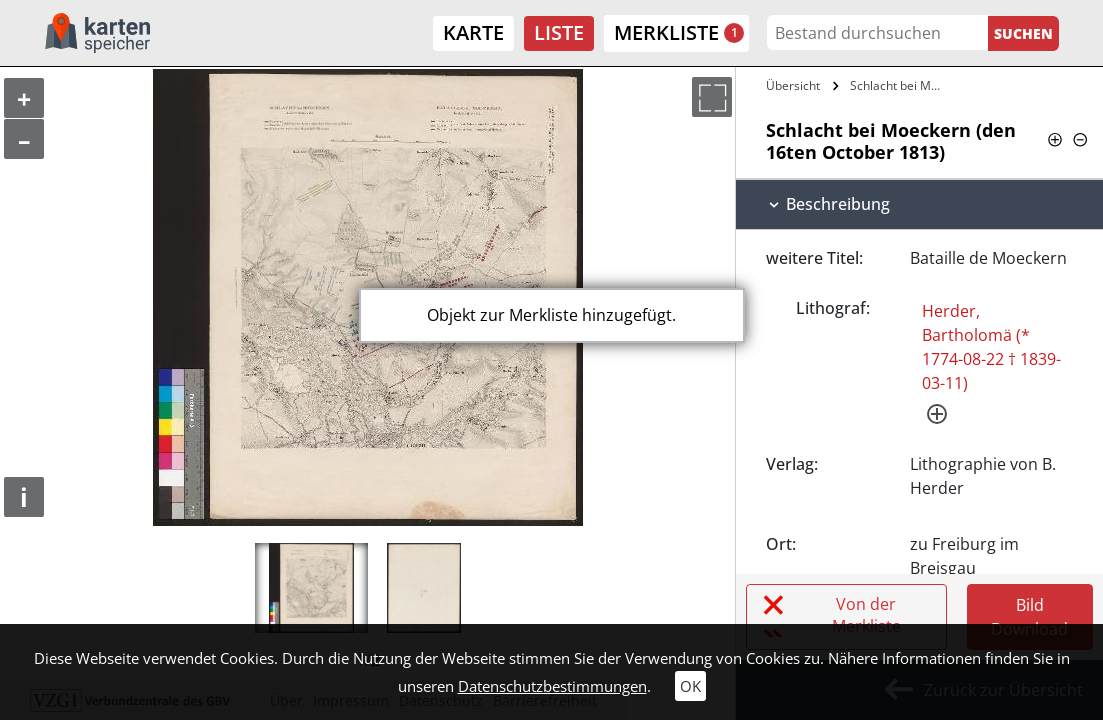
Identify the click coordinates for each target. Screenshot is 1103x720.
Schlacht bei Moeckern (899, 85)
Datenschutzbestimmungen (552, 686)
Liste (559, 32)
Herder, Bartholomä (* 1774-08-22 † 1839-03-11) (991, 347)
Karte (473, 32)
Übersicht (793, 85)
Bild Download (1029, 617)
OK (690, 686)
